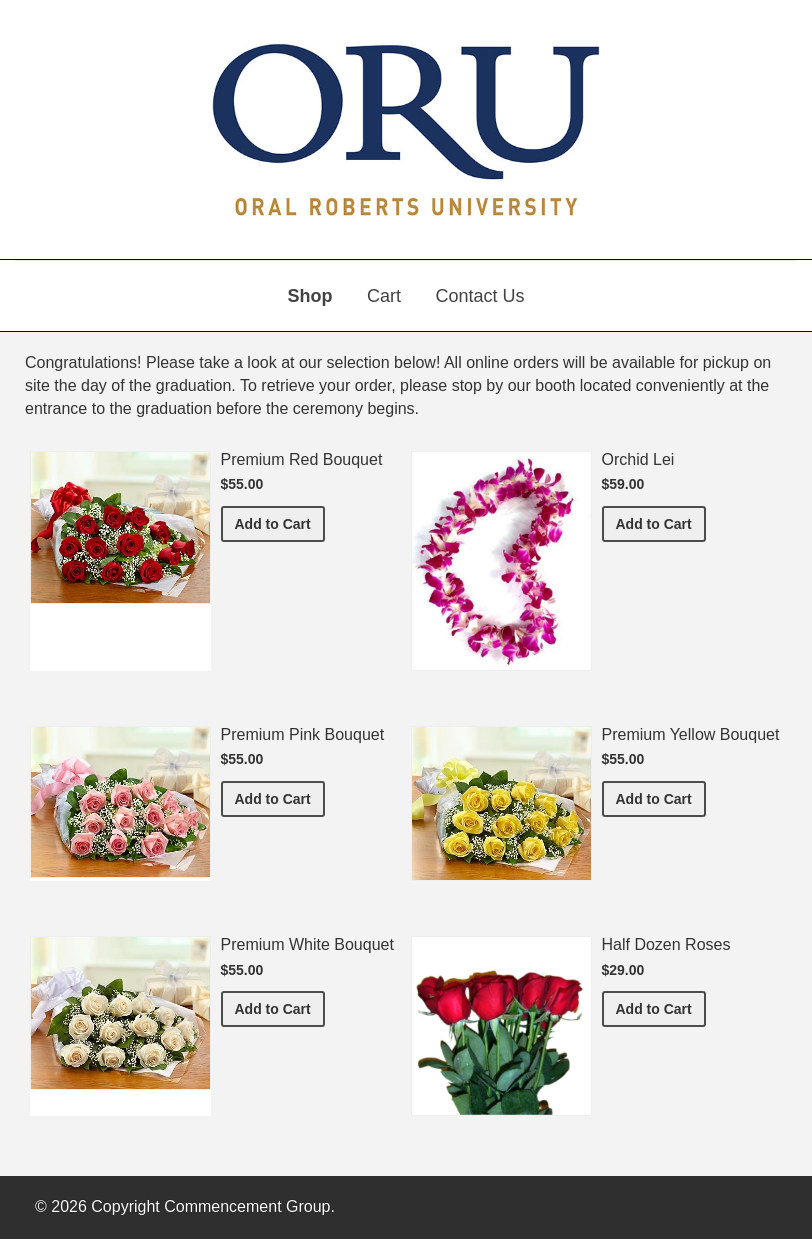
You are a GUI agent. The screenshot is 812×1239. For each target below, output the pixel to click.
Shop (310, 296)
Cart (384, 296)
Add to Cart (280, 522)
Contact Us (479, 296)
